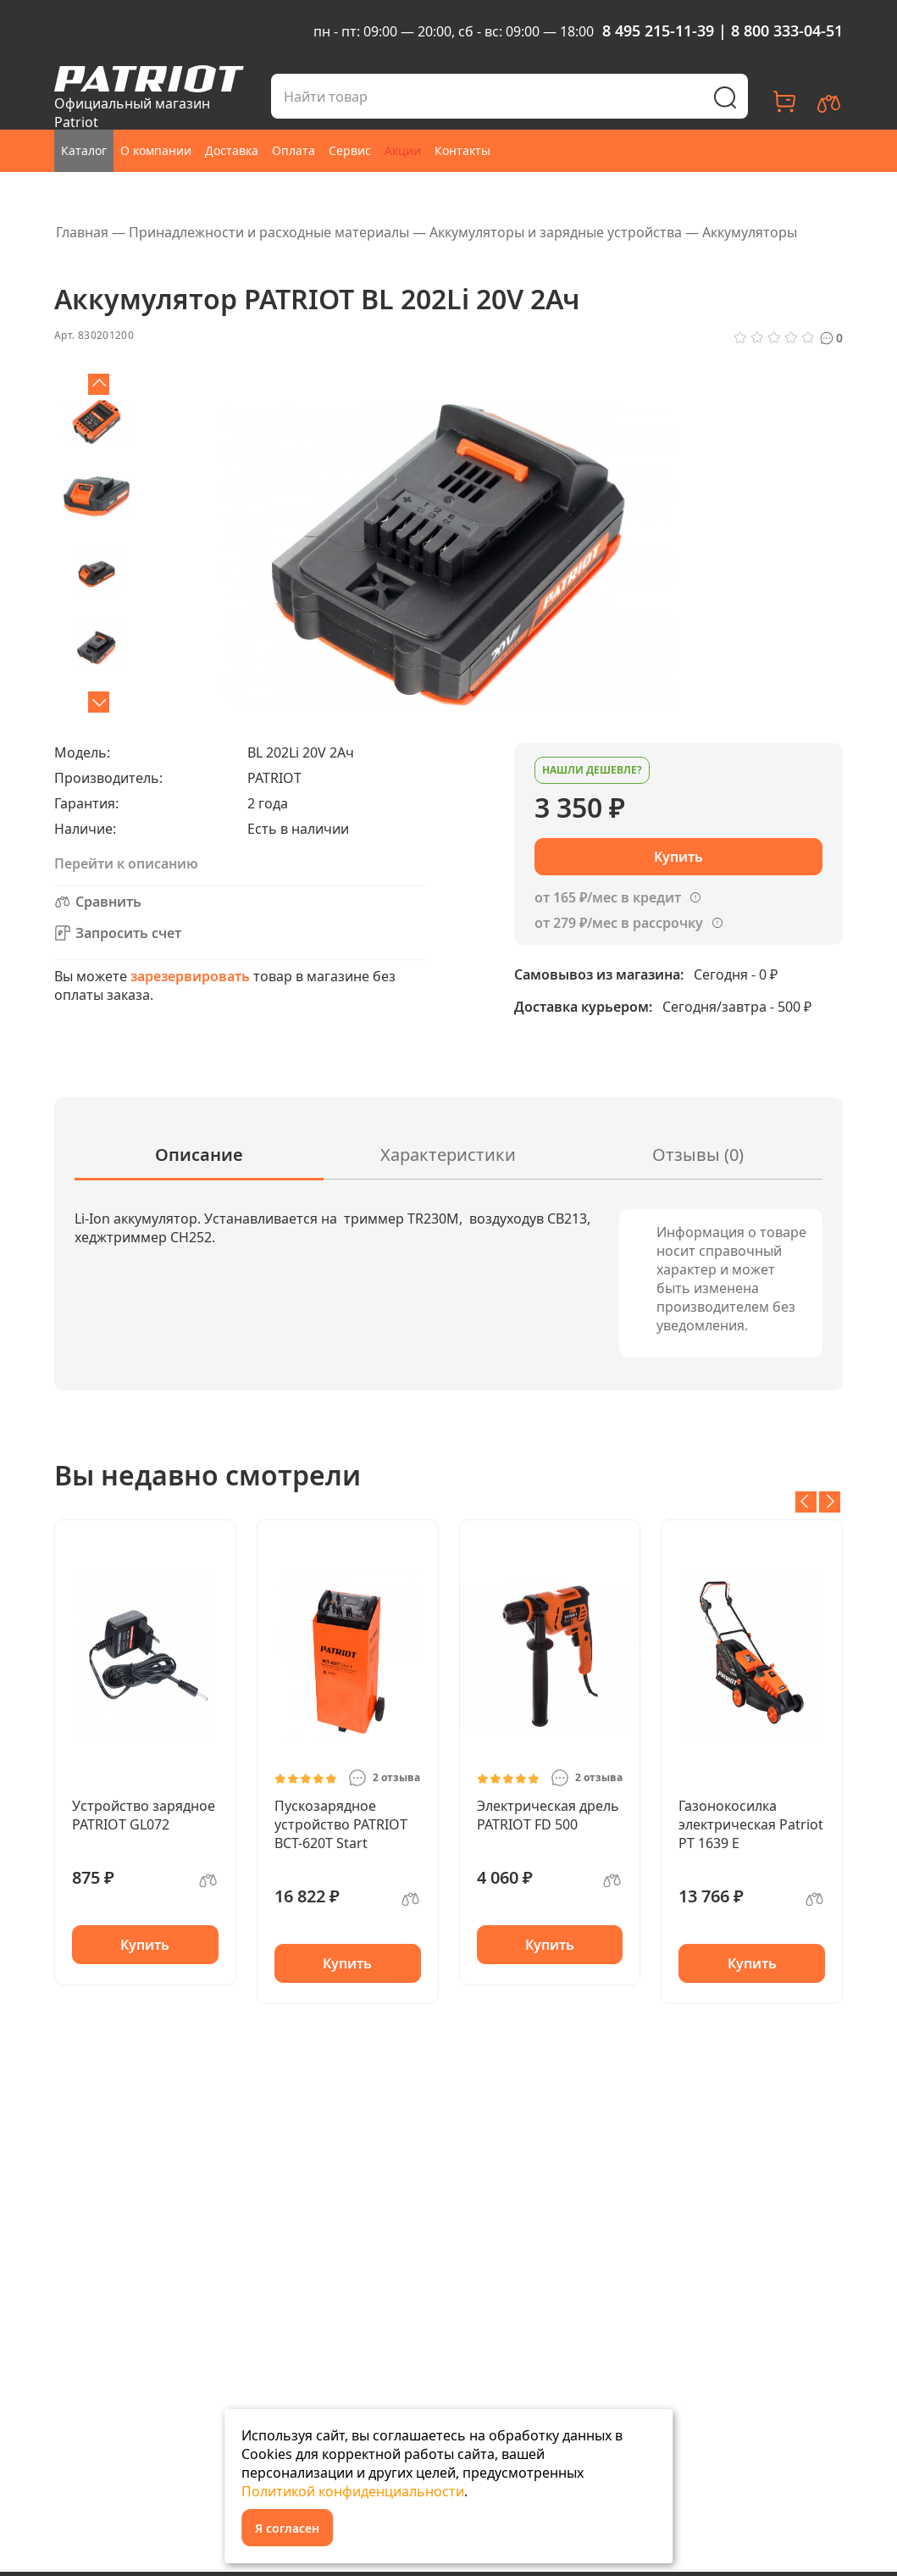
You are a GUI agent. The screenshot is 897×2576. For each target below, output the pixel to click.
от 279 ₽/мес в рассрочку (618, 922)
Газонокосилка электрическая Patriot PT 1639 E (750, 1824)
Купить (144, 1944)
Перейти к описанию (126, 863)
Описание (199, 1154)
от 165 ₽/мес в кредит (607, 897)
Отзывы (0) (698, 1154)
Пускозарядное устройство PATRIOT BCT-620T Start (340, 1824)
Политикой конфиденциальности (352, 2491)
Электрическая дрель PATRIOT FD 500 (548, 1815)
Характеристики (448, 1154)
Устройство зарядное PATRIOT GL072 (143, 1815)
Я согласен (287, 2528)
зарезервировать (190, 976)
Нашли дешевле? (592, 770)
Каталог (84, 150)
